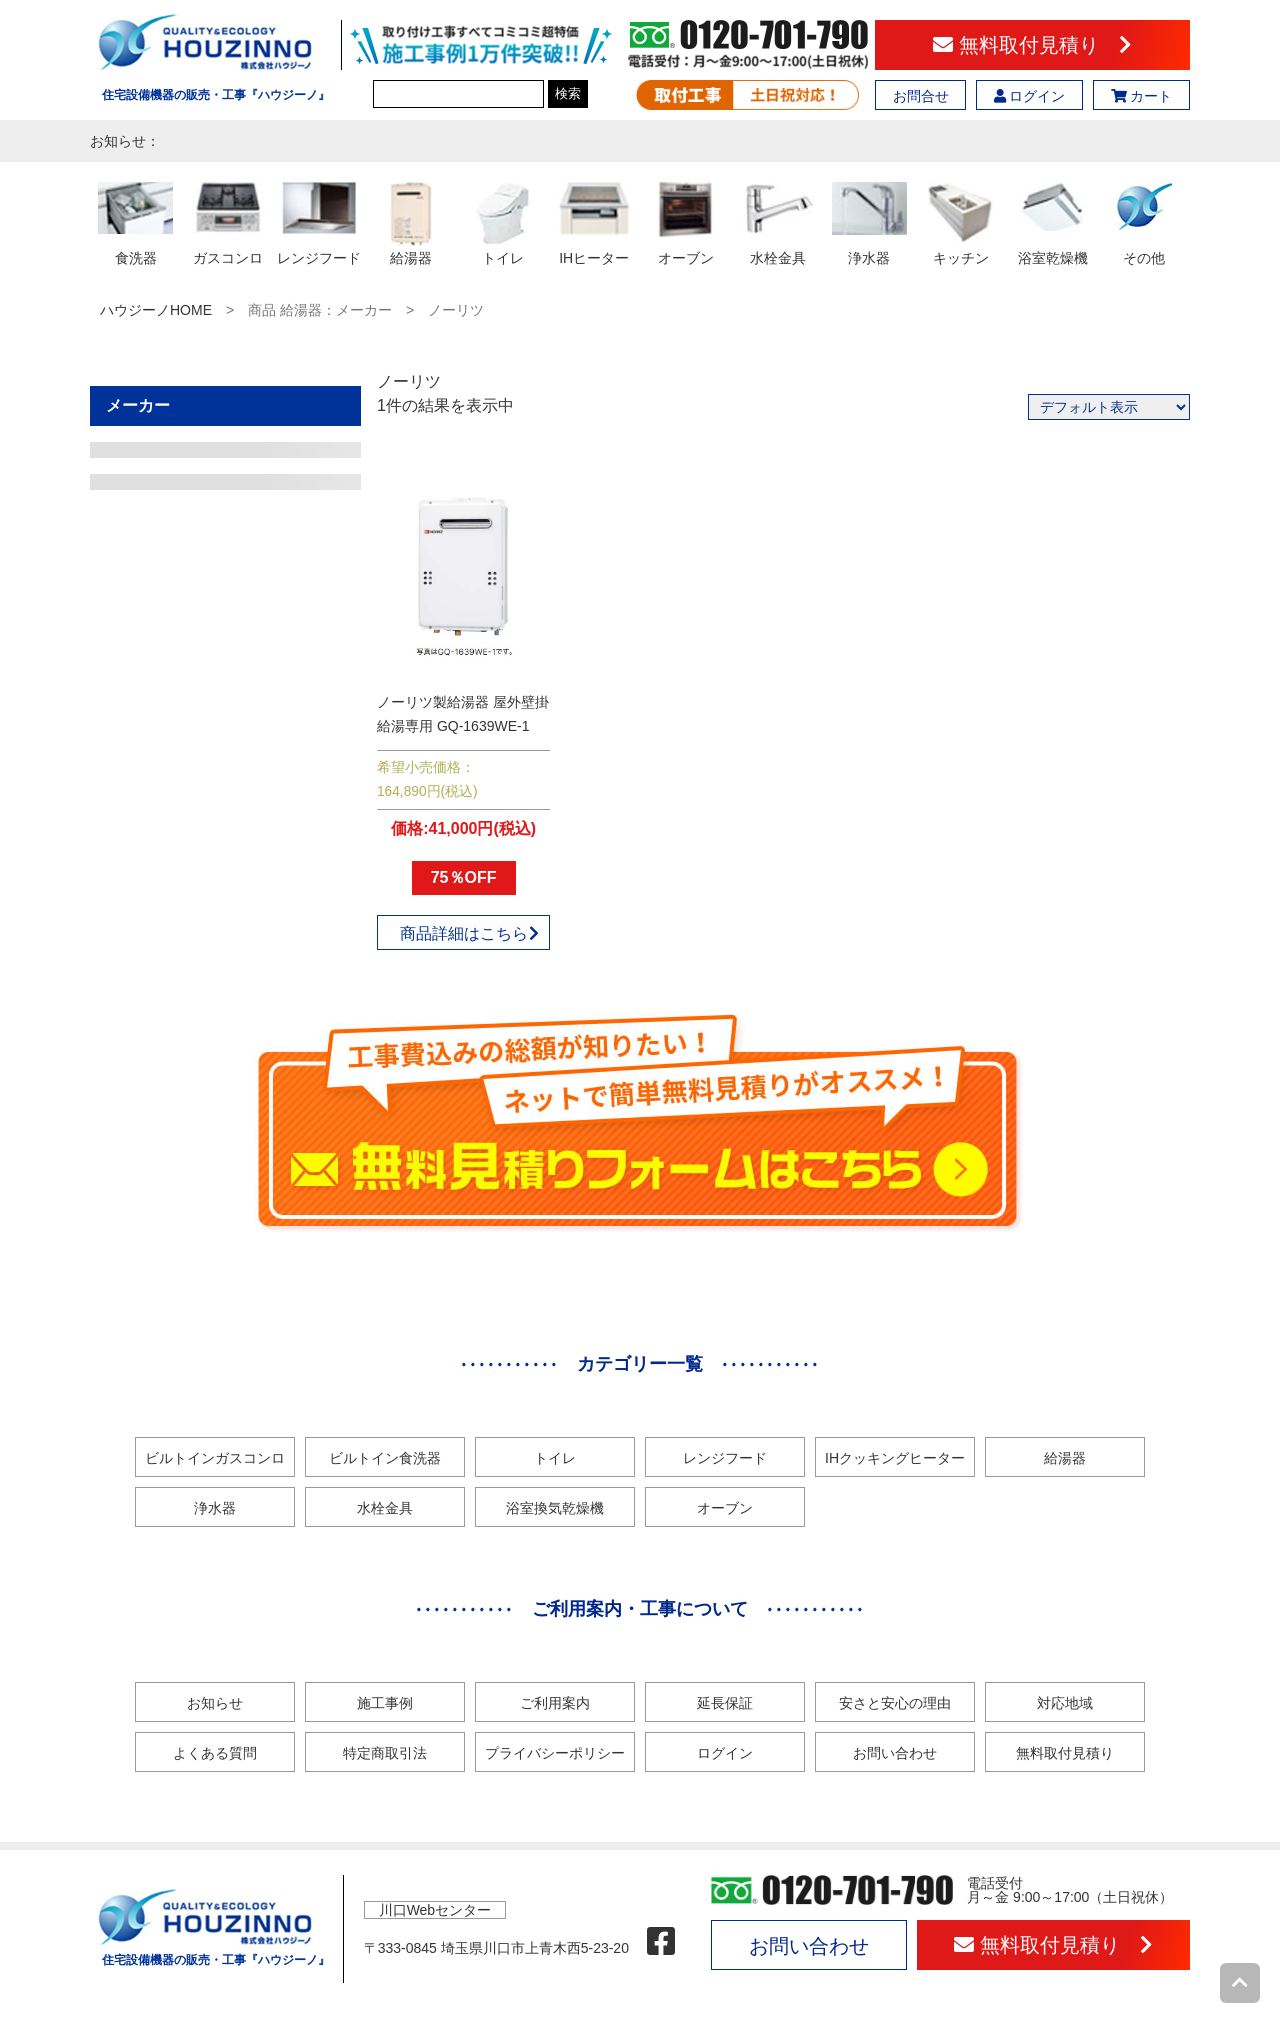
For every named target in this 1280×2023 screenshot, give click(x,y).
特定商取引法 (385, 1753)
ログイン (1030, 96)
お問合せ (921, 96)
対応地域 (1065, 1703)
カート (1142, 96)
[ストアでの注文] (1109, 407)
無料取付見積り (1032, 45)
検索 (568, 93)
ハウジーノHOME (156, 310)
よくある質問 (215, 1753)
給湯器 (1065, 1458)
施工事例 (385, 1703)
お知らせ (215, 1703)
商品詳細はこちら (470, 933)
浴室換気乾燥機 (555, 1508)
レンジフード (725, 1458)
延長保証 (725, 1703)
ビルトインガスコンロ (215, 1458)
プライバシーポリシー (555, 1753)
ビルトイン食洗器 (385, 1458)
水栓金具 (385, 1508)
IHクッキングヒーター (895, 1458)
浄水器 (215, 1508)
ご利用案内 (555, 1703)
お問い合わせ (895, 1753)
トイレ (555, 1458)
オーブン (725, 1508)
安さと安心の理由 (895, 1703)
